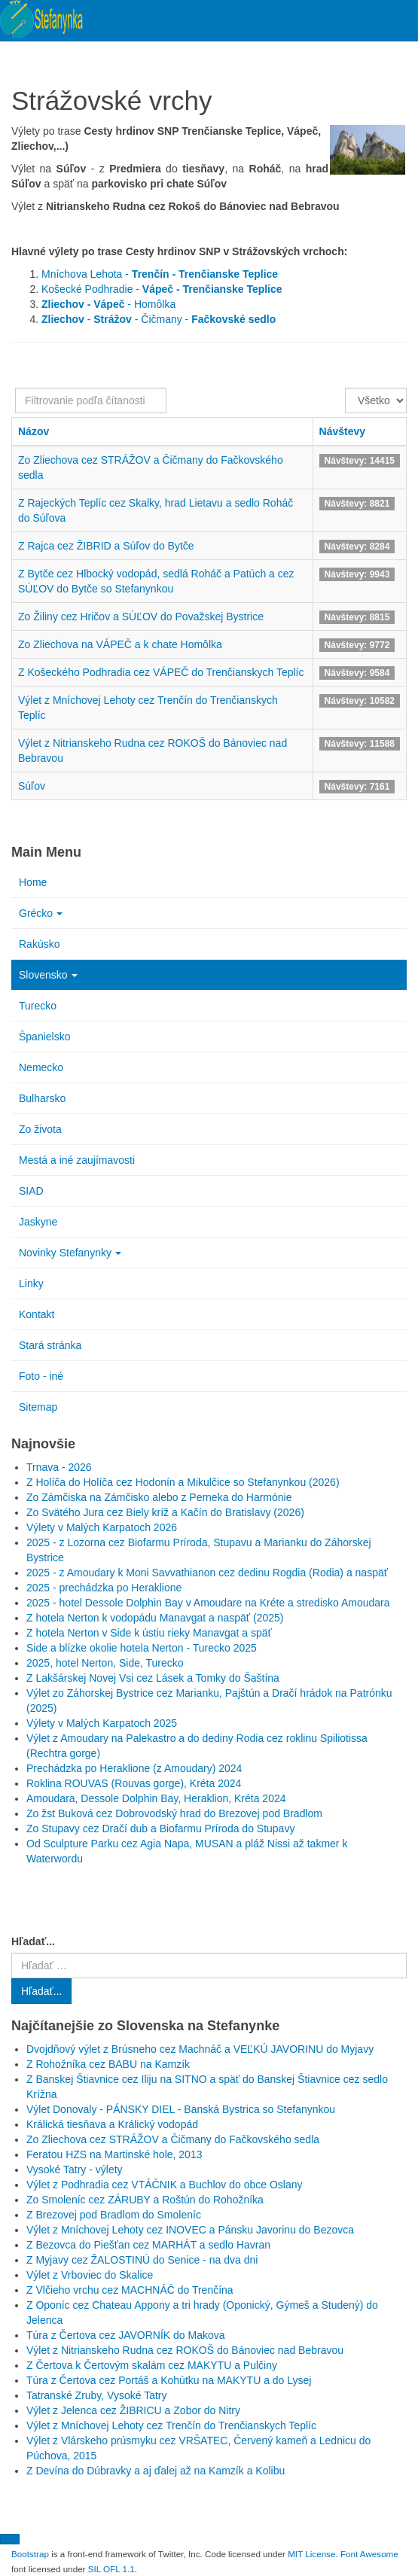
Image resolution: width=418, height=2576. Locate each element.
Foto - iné (41, 1376)
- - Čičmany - (158, 319)
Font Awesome (369, 2554)
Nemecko (41, 1067)
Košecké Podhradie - (161, 289)
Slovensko (48, 975)
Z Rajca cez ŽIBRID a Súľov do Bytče (106, 546)
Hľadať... (33, 1941)
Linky (31, 1283)
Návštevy (342, 431)
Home (33, 882)
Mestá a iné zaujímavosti (77, 1160)
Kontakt (36, 1314)
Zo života (40, 1129)
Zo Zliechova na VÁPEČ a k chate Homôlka (120, 644)
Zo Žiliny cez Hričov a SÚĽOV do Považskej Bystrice (141, 617)
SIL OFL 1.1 (111, 2569)
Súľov (31, 786)
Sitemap (38, 1407)
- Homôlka (108, 304)
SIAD (31, 1191)
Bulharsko (42, 1098)
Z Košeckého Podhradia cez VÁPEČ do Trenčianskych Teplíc (161, 672)
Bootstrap (30, 2554)
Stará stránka (50, 1345)
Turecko (37, 1006)
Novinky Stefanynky (70, 1253)
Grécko (41, 913)
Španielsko (45, 1037)
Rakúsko (39, 944)
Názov (33, 431)
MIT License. (313, 2554)
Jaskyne (38, 1222)
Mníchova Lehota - (159, 274)
